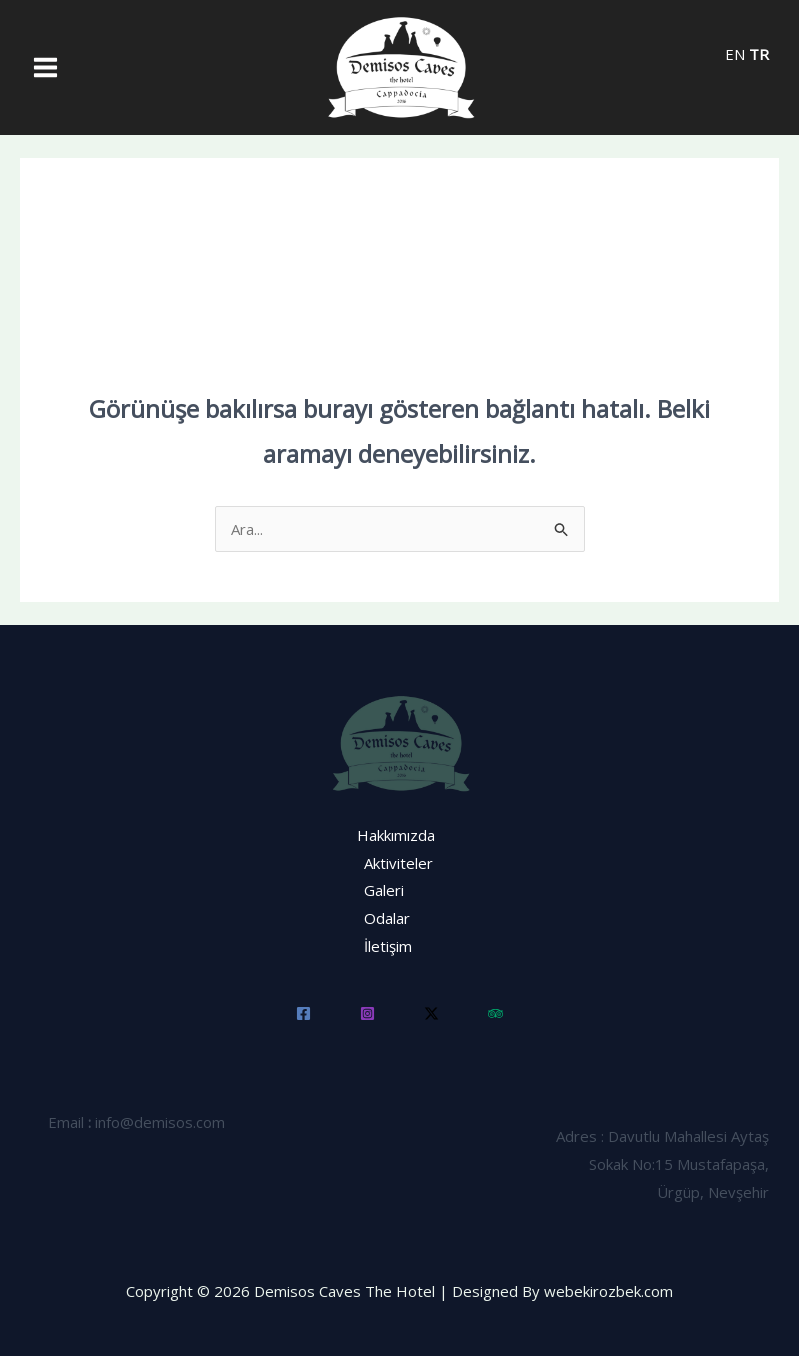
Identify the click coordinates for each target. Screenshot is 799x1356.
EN (735, 54)
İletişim (388, 946)
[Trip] (495, 1013)
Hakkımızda (396, 835)
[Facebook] (303, 1013)
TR (759, 54)
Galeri (384, 890)
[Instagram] (367, 1013)
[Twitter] (431, 1013)
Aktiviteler (398, 863)
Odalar (387, 918)
